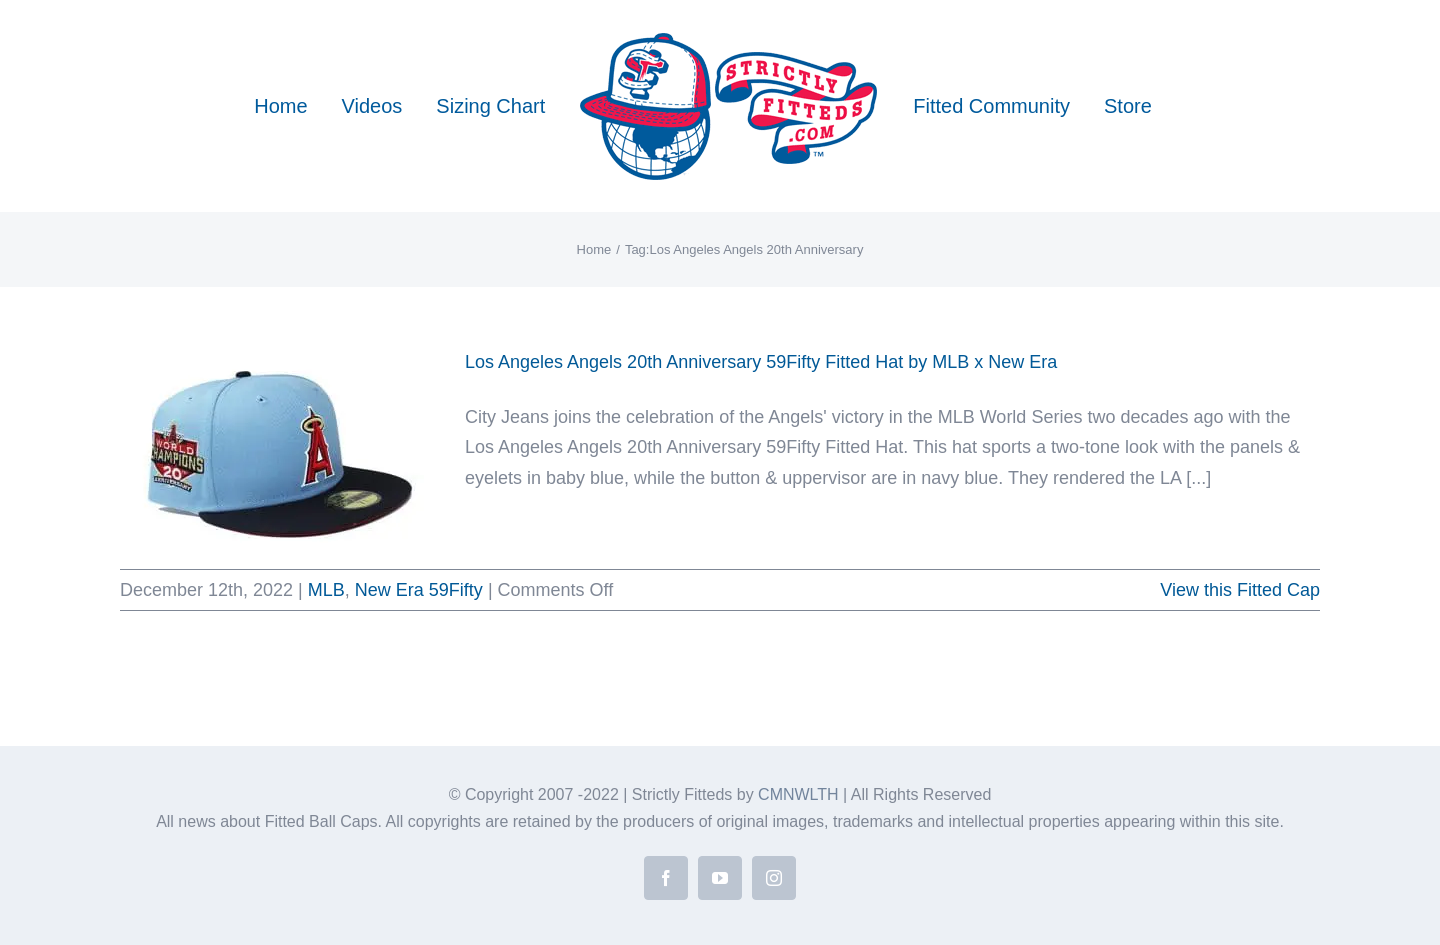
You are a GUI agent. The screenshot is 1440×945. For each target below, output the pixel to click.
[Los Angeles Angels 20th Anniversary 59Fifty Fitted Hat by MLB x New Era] (280, 448)
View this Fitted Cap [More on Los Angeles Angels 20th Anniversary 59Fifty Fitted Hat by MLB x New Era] (1240, 590)
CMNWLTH (798, 794)
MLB (326, 590)
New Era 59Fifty (419, 590)
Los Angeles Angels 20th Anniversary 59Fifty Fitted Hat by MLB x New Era (761, 362)
